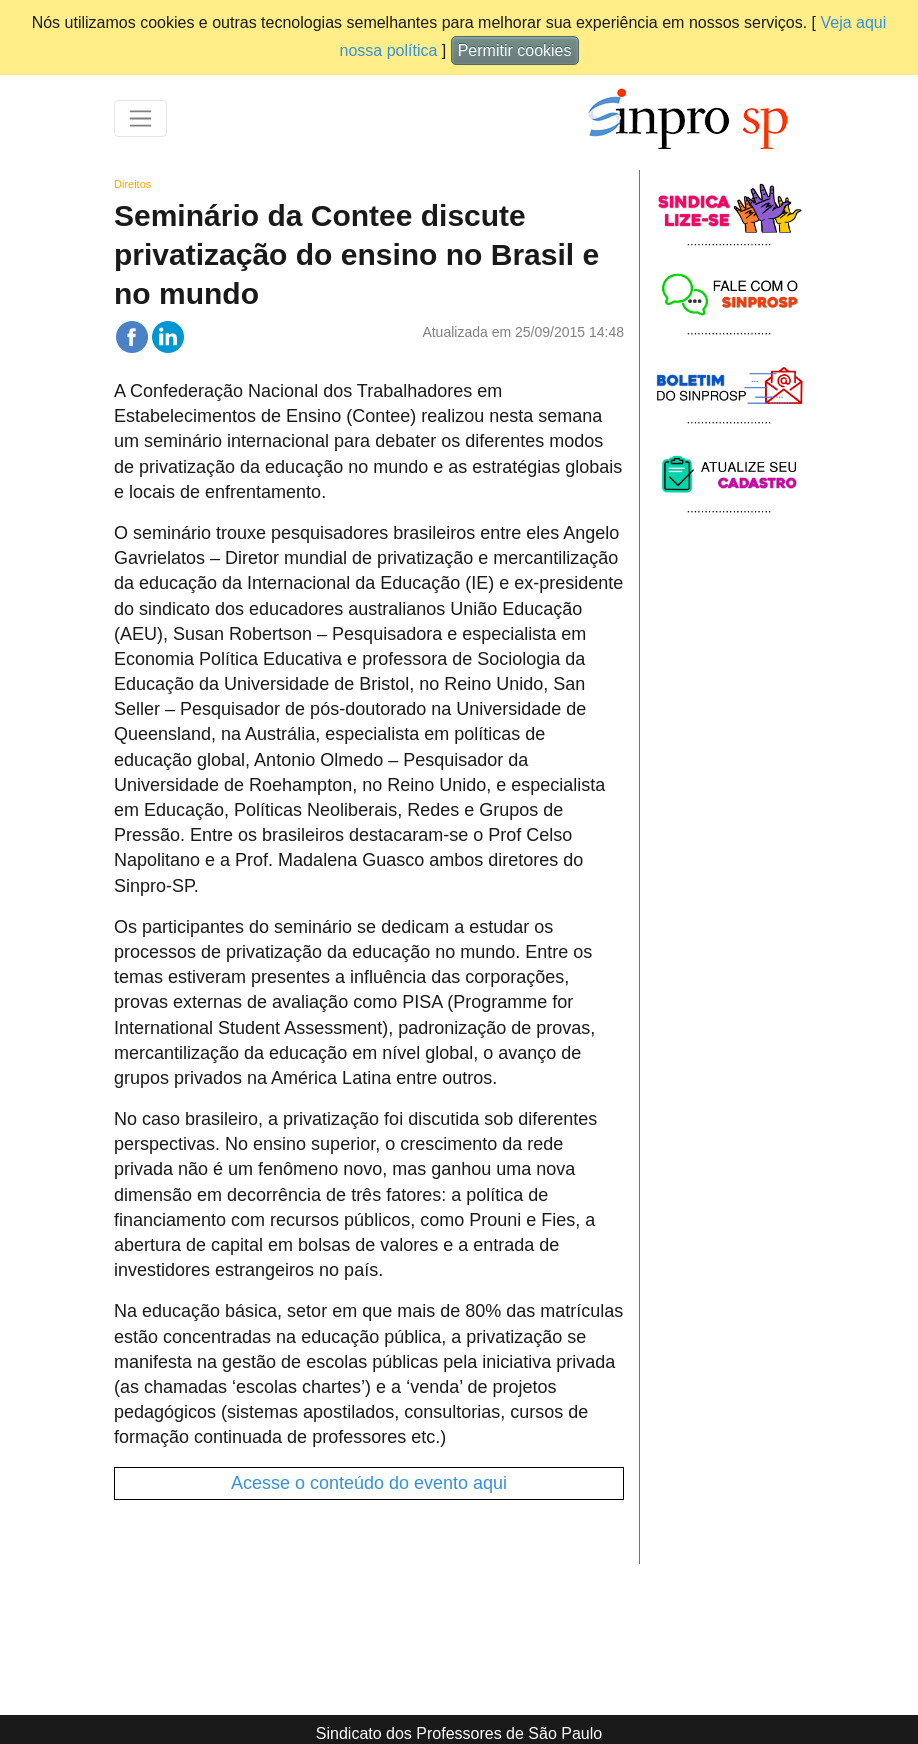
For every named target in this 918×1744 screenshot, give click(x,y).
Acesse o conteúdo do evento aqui (369, 1483)
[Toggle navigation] (140, 118)
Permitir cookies (515, 50)
